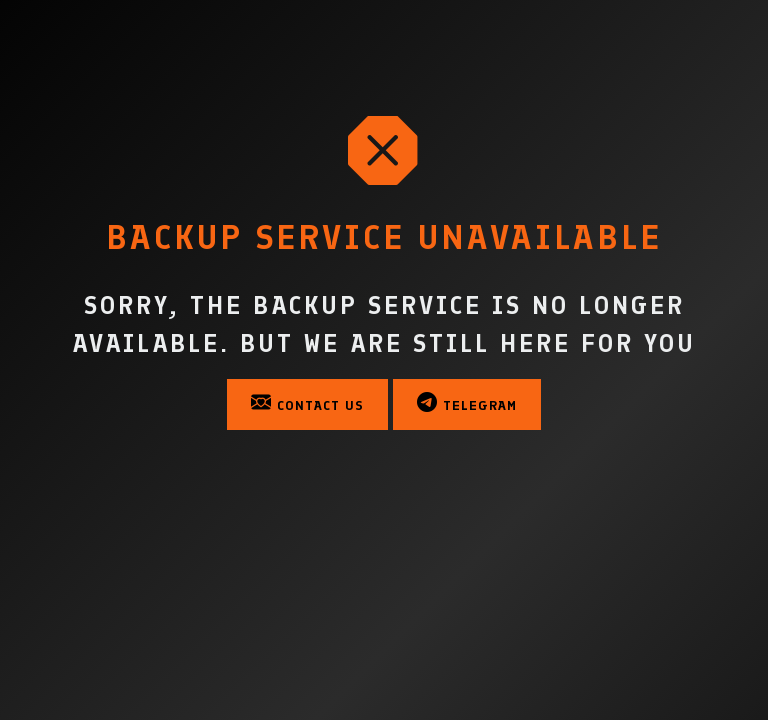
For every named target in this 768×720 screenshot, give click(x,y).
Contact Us (307, 403)
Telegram (467, 403)
